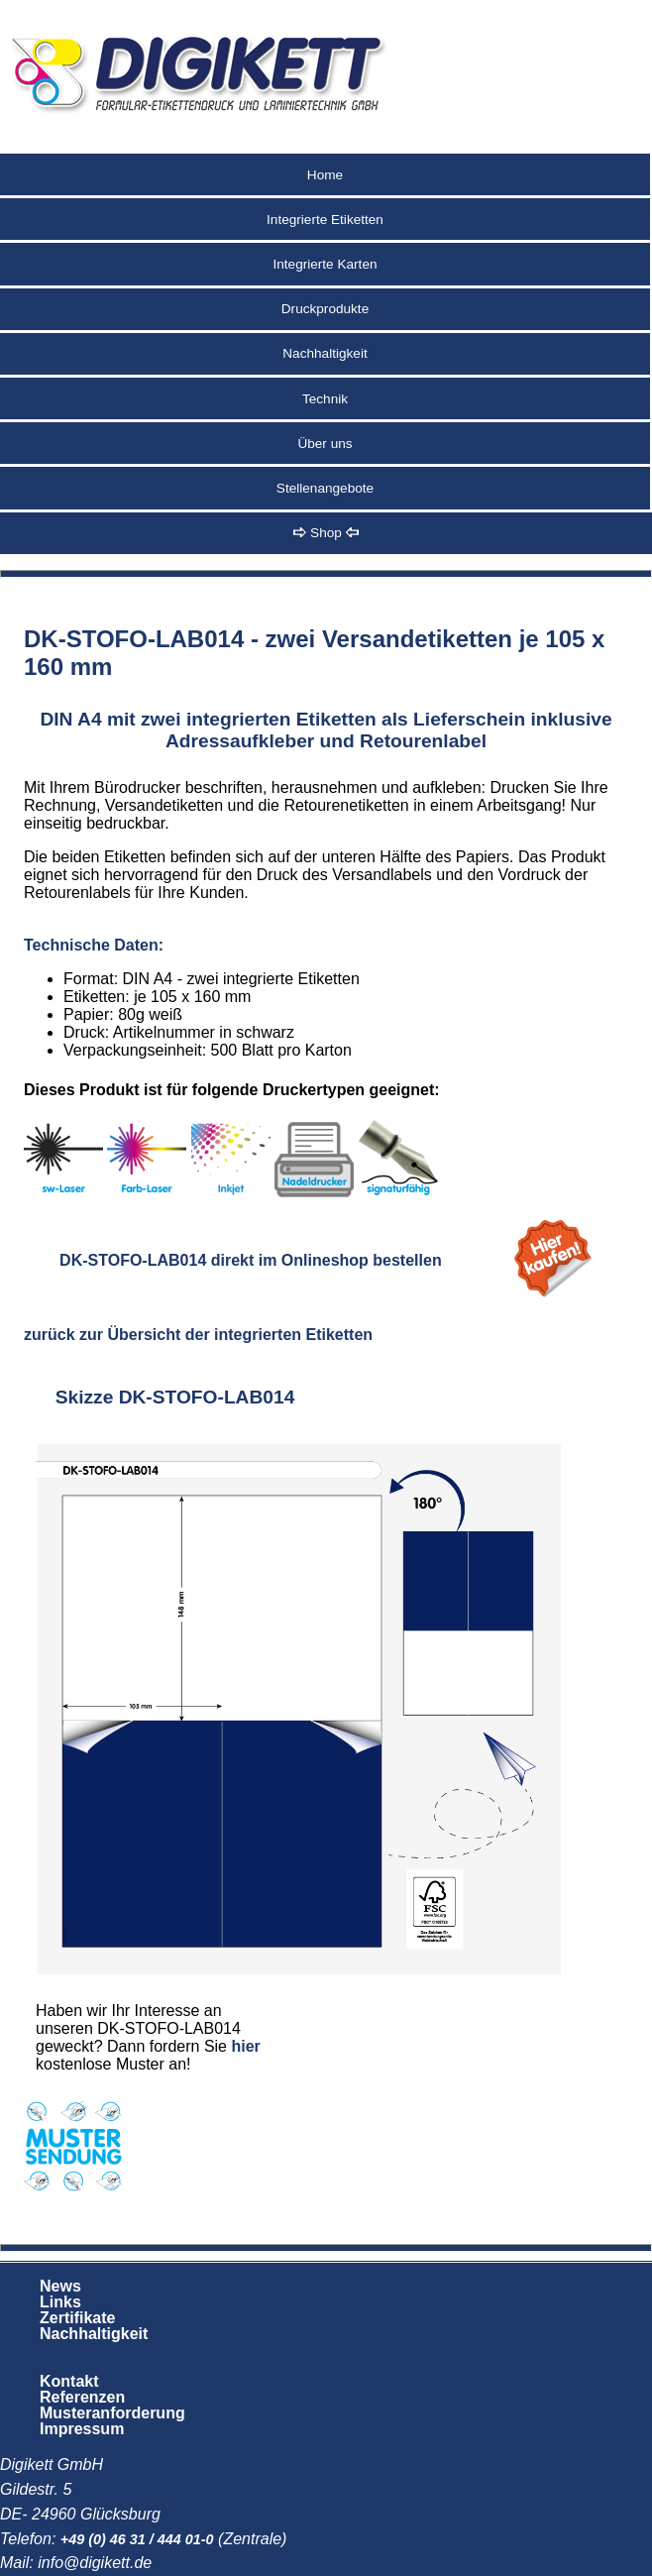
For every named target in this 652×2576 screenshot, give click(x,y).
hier (245, 2046)
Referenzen (82, 2397)
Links (60, 2302)
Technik (325, 399)
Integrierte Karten (324, 264)
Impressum (82, 2428)
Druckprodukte (325, 308)
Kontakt (69, 2381)
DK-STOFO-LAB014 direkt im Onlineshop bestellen (250, 1260)
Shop (325, 532)
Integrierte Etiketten (325, 219)
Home (325, 175)
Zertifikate (77, 2317)
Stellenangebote (325, 488)
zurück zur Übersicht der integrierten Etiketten (198, 1334)
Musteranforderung (112, 2413)
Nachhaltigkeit (324, 353)
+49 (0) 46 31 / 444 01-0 (137, 2539)
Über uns (324, 443)
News (60, 2286)
